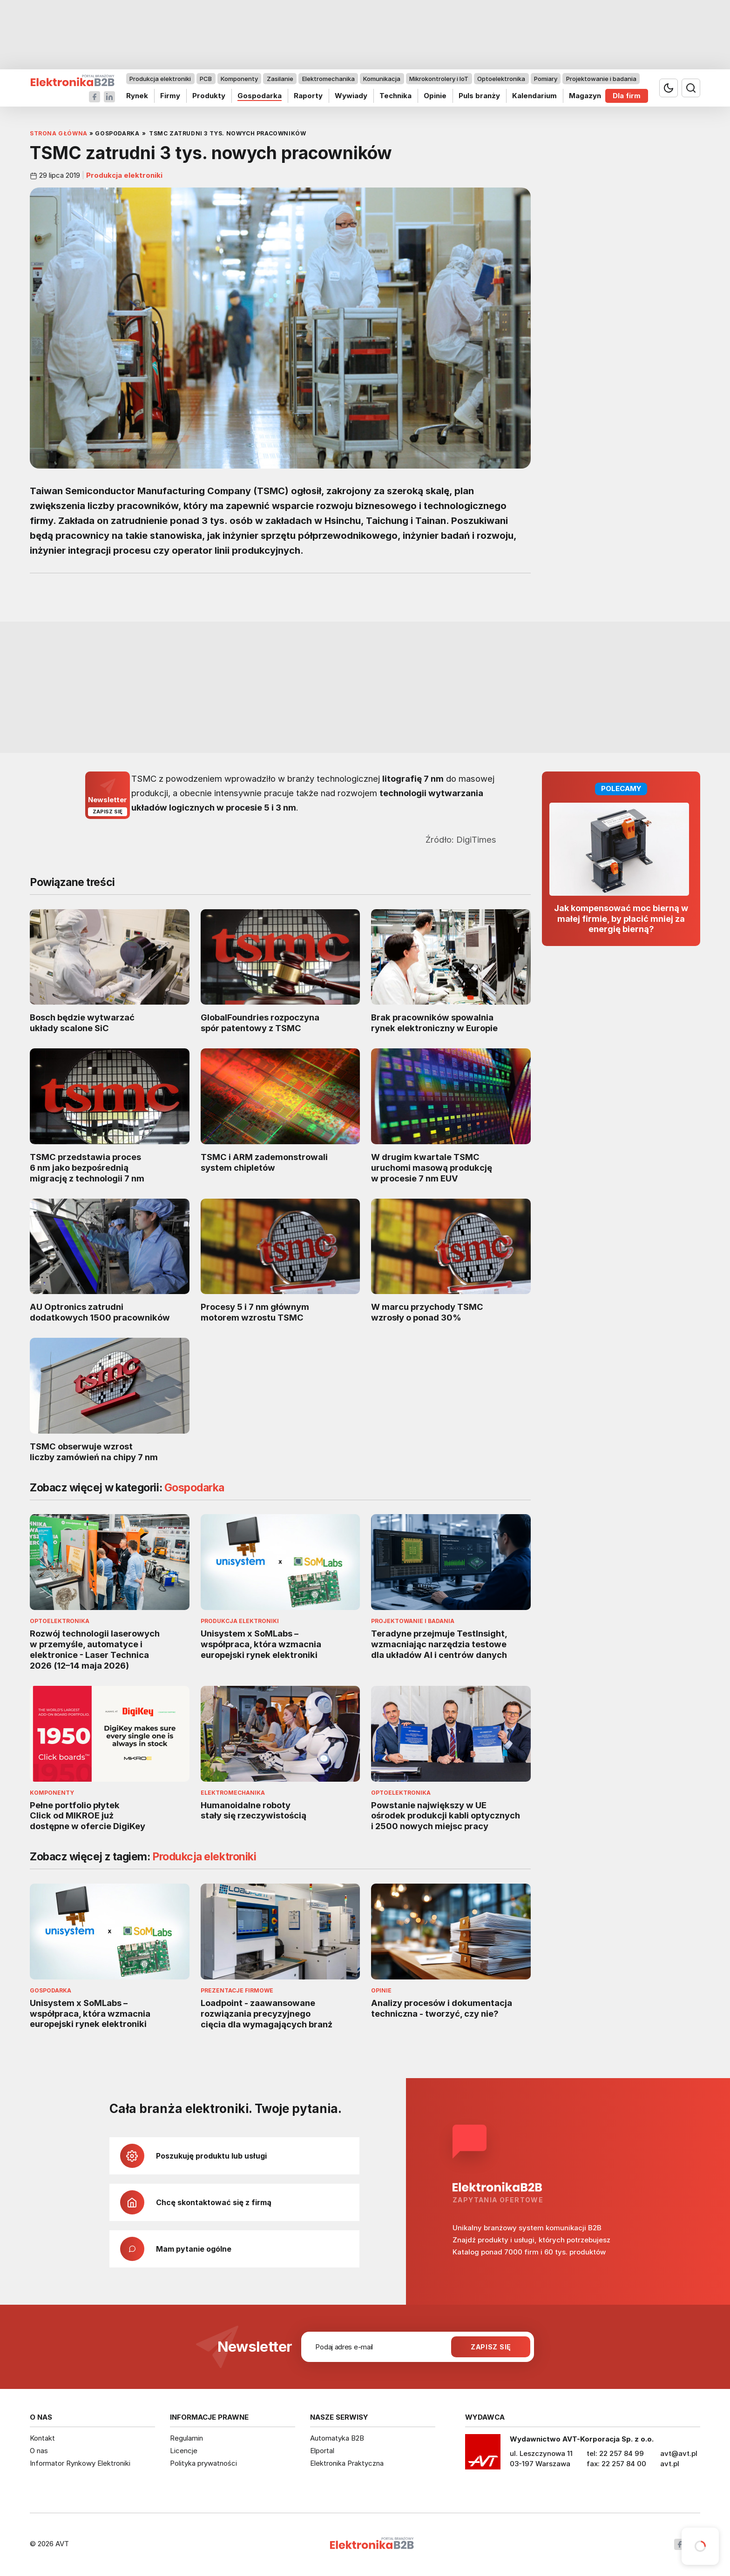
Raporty (308, 95)
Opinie (435, 95)
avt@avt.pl (678, 2453)
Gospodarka (259, 95)
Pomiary (545, 78)
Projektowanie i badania (601, 78)
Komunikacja (381, 78)
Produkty (208, 95)
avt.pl (669, 2463)
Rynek (137, 95)
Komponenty (239, 78)
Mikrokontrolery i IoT (438, 78)
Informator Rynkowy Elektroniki (80, 2463)
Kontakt (42, 2438)
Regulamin (186, 2438)
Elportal (322, 2450)
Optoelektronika (501, 78)
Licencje (183, 2450)
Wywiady (351, 95)
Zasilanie (280, 78)
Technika (395, 95)
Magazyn (585, 95)
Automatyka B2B (337, 2438)
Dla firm (627, 95)
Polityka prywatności (203, 2463)
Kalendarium (534, 95)
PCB (206, 78)
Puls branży (479, 95)
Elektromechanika (328, 78)
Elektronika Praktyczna (347, 2463)
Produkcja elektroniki (160, 78)
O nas (39, 2450)
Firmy (170, 95)
